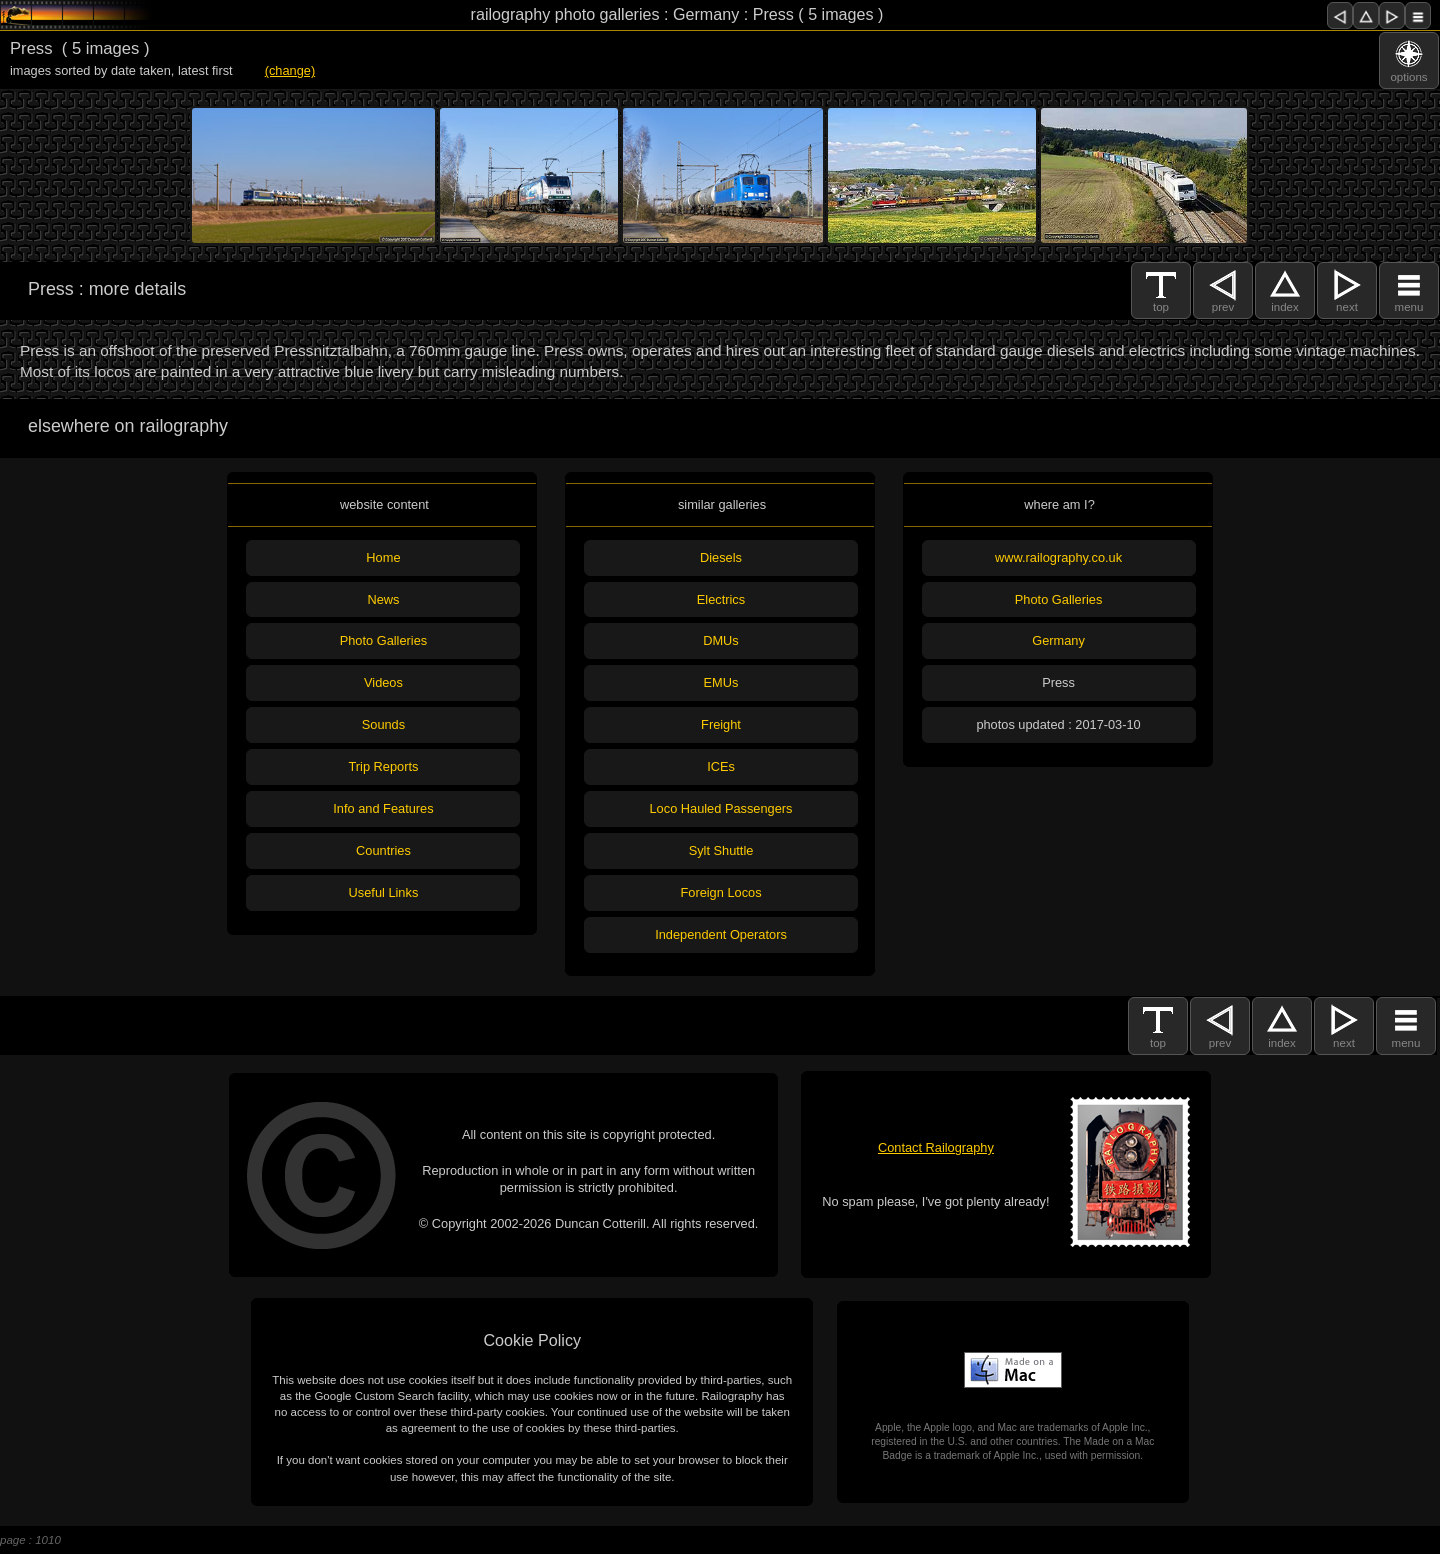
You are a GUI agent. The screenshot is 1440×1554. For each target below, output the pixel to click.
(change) (290, 70)
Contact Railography (936, 1147)
